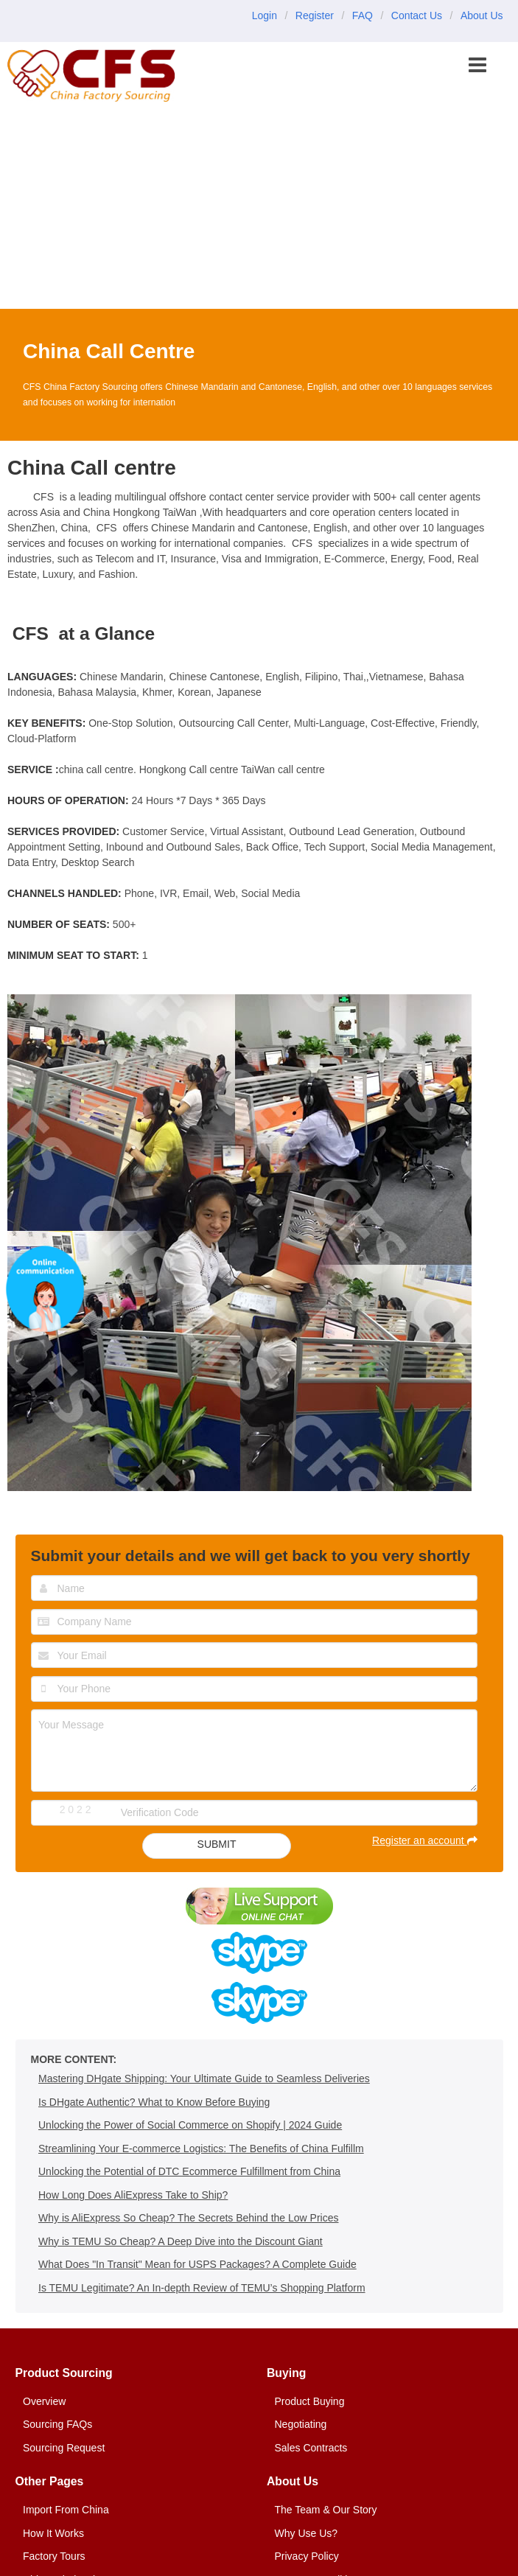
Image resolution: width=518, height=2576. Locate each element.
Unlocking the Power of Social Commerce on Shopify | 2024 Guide (190, 2125)
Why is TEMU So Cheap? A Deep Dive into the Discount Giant (180, 2241)
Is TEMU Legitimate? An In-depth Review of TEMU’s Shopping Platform (201, 2288)
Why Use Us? (306, 2533)
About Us (482, 15)
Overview (44, 2401)
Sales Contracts (311, 2448)
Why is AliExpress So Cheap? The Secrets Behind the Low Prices (188, 2218)
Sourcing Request (64, 2448)
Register (314, 15)
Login (264, 15)
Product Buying (310, 2401)
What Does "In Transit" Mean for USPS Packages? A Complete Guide (197, 2264)
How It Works (53, 2533)
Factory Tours (54, 2556)
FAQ (362, 15)
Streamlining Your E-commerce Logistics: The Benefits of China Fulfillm (201, 2148)
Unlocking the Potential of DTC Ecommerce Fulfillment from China (189, 2171)
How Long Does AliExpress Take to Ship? (133, 2195)
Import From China (66, 2510)
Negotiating (301, 2424)
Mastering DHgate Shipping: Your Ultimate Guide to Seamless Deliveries (204, 2078)
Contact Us (416, 15)
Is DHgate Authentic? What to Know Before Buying (154, 2102)
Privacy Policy (307, 2556)
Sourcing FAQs (57, 2424)
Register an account (424, 1840)
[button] (479, 66)
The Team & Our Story (326, 2510)
